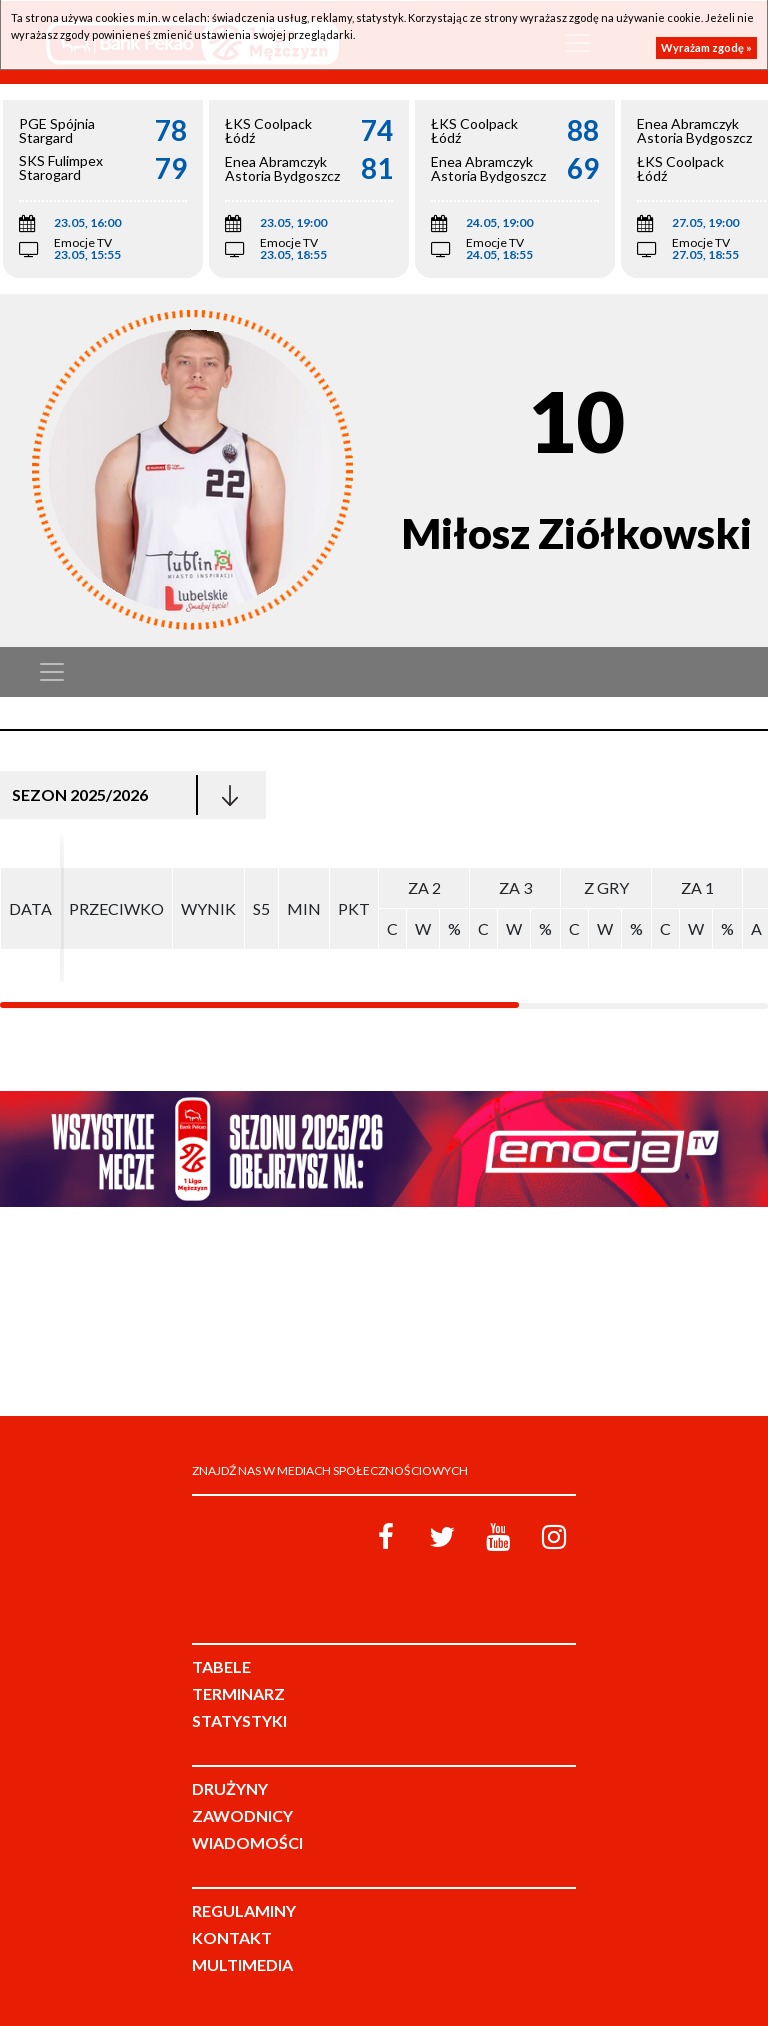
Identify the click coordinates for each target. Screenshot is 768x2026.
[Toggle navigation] (52, 672)
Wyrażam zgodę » (706, 47)
